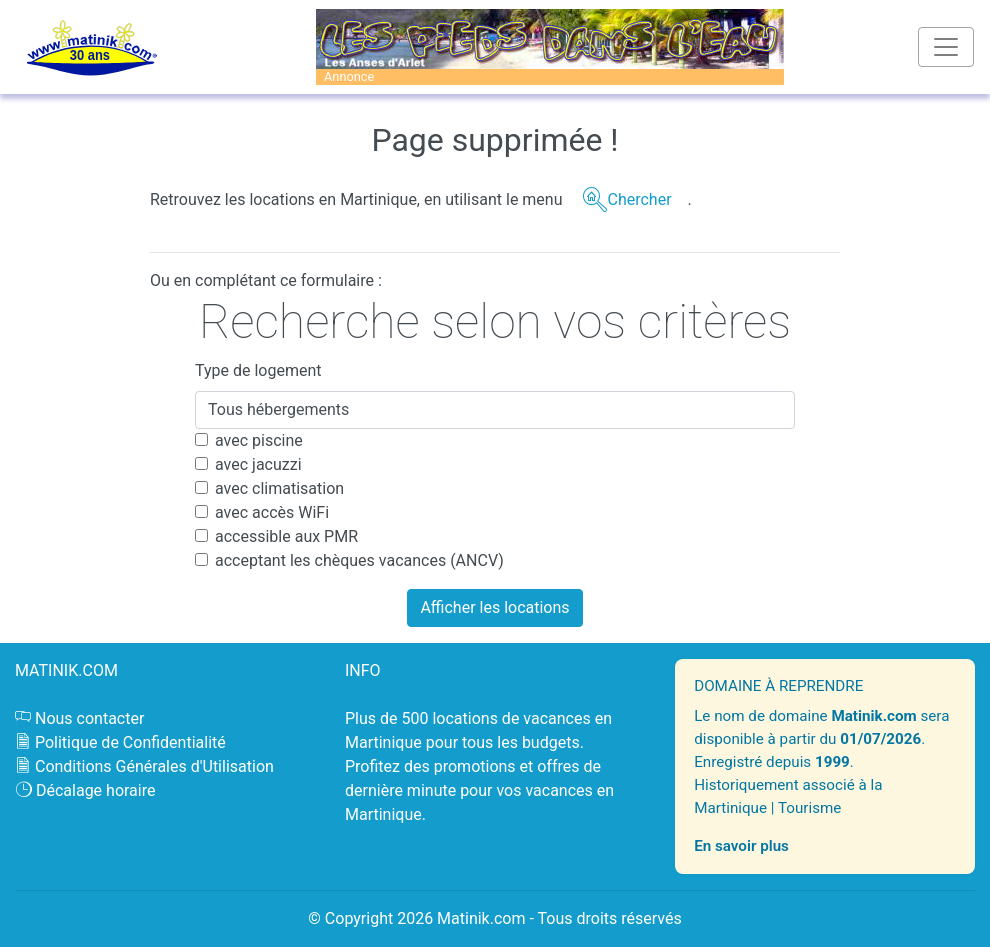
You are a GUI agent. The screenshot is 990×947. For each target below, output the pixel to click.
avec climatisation (279, 488)
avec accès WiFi (272, 512)
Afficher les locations (494, 607)
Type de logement (258, 370)
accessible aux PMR (286, 536)
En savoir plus (741, 846)
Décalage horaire (96, 790)
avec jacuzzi (258, 464)
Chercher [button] (639, 199)
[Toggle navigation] (946, 47)
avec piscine (259, 440)
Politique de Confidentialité (130, 742)
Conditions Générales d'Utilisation (154, 766)
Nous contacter (89, 718)
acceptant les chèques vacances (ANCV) (359, 560)
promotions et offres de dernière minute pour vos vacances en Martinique (479, 790)
